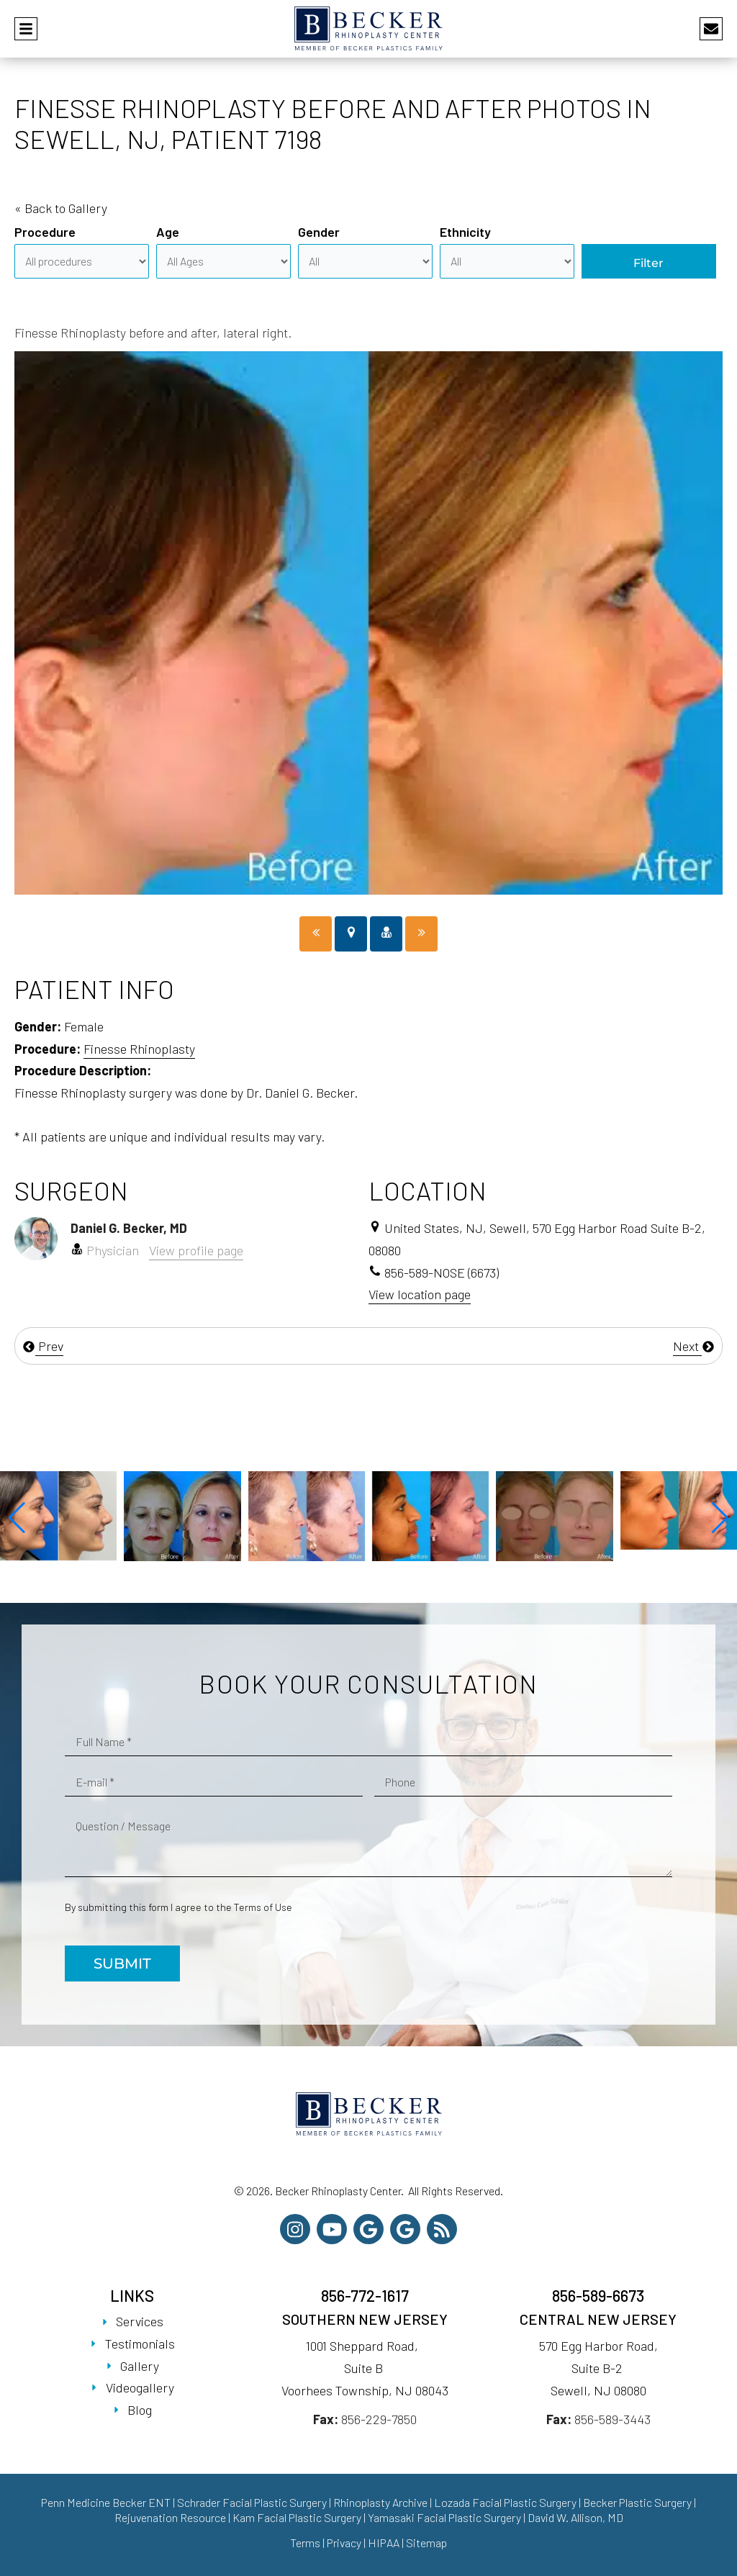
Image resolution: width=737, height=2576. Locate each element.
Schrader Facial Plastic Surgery (252, 2502)
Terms (305, 2542)
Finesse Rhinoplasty (139, 1049)
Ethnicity (465, 232)
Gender (319, 232)
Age (167, 232)
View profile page (196, 1250)
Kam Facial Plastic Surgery (296, 2517)
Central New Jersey (598, 2319)
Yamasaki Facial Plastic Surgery (444, 2517)
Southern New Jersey (365, 2319)
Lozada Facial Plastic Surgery (505, 2502)
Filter (648, 263)
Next (694, 1346)
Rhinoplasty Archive (380, 2502)
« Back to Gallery (60, 208)
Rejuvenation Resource (171, 2517)
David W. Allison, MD (575, 2517)
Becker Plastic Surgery (638, 2502)
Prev (42, 1346)
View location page (419, 1294)
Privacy (344, 2542)
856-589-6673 (598, 2295)
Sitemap (426, 2542)
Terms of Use (263, 1907)
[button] (17, 1518)
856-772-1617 (365, 2295)
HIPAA (383, 2542)
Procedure (45, 232)
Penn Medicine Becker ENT (106, 2502)
